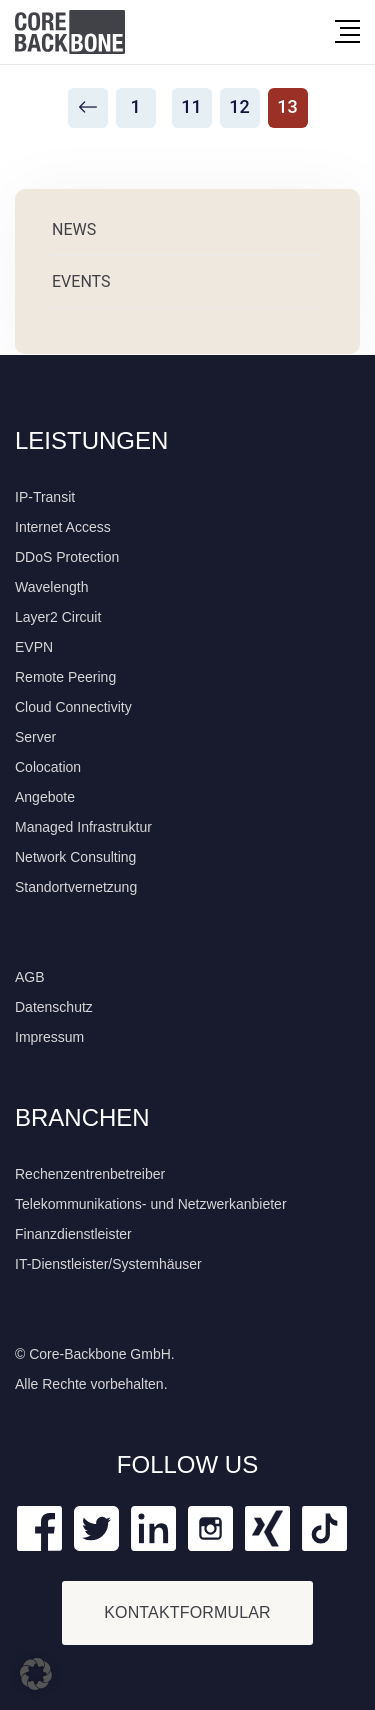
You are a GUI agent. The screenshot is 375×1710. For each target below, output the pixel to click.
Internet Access (63, 527)
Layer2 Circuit (58, 617)
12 (239, 106)
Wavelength (51, 587)
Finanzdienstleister (73, 1234)
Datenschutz (54, 1007)
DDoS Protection (67, 557)
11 (191, 106)
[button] (36, 1674)
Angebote (45, 797)
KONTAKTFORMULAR (187, 1612)
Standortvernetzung (76, 887)
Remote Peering (65, 677)
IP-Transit (45, 497)
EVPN (34, 647)
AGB (30, 977)
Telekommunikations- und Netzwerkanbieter (151, 1204)
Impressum (49, 1037)
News (74, 229)
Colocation (48, 767)
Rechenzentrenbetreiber (90, 1174)
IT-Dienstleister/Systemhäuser (108, 1264)
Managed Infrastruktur (83, 827)
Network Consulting (75, 857)
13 (287, 106)
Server (35, 737)
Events (81, 281)
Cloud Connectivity (73, 707)
